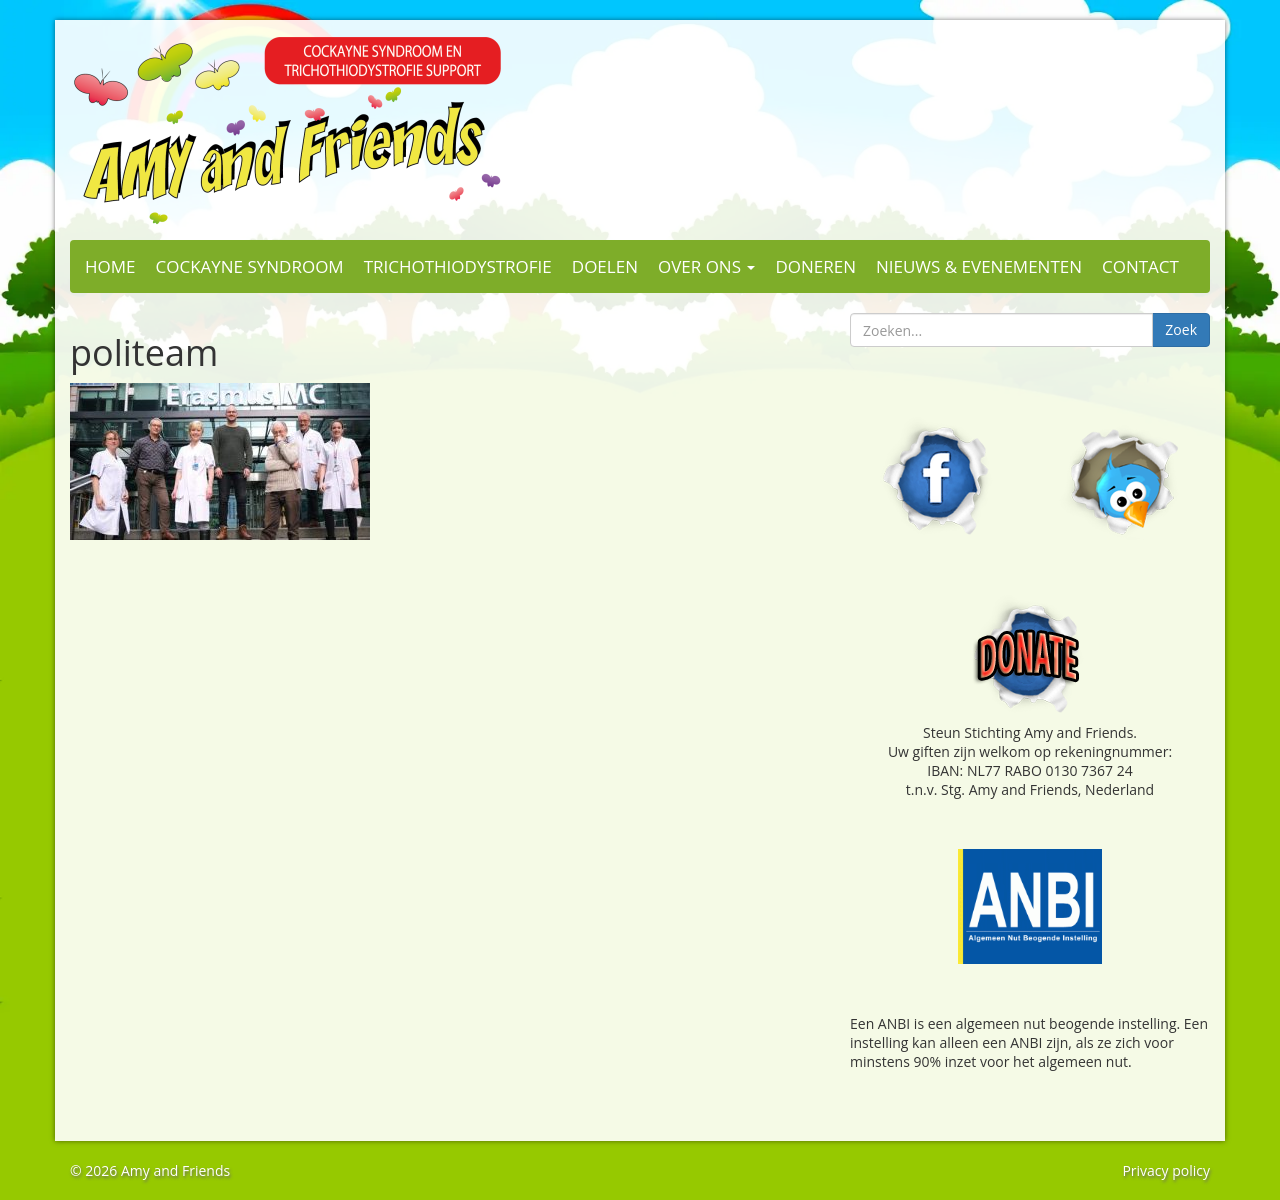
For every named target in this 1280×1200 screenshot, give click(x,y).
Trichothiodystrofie (458, 266)
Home (110, 266)
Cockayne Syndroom (250, 266)
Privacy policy (1166, 1170)
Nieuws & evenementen (979, 266)
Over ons (706, 266)
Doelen (605, 266)
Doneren (815, 266)
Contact (1140, 266)
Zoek (1181, 329)
